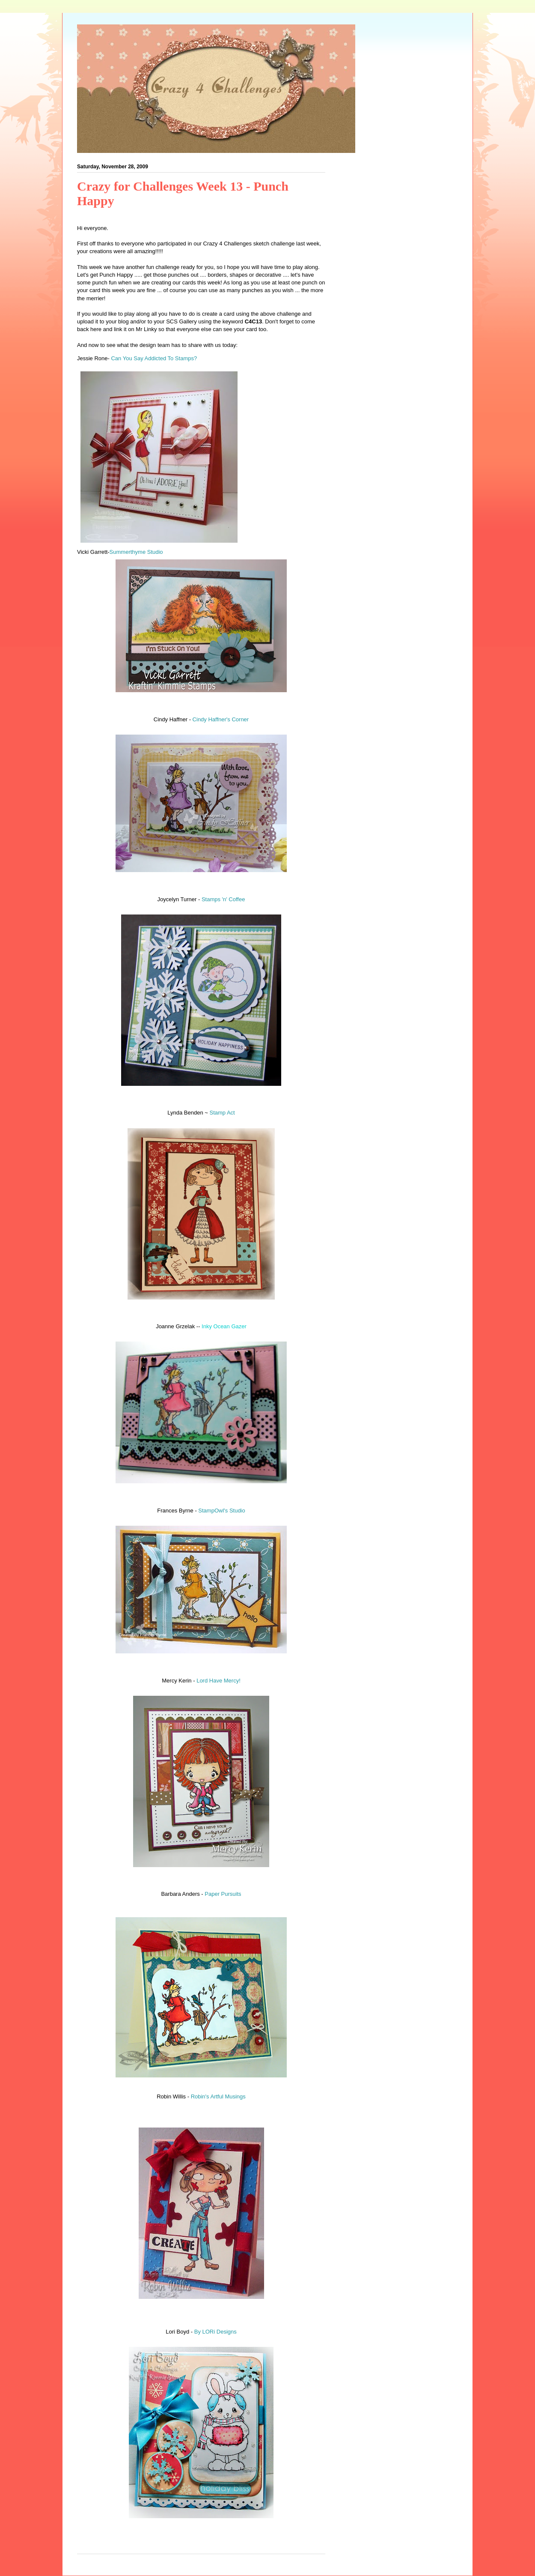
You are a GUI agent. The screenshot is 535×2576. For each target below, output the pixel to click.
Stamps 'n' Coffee (222, 899)
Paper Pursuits (223, 1894)
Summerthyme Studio (136, 552)
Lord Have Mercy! (218, 1680)
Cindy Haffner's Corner (221, 719)
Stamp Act (222, 1112)
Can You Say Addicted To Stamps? (154, 358)
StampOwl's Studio (221, 1510)
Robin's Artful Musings (218, 2096)
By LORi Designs (215, 2331)
